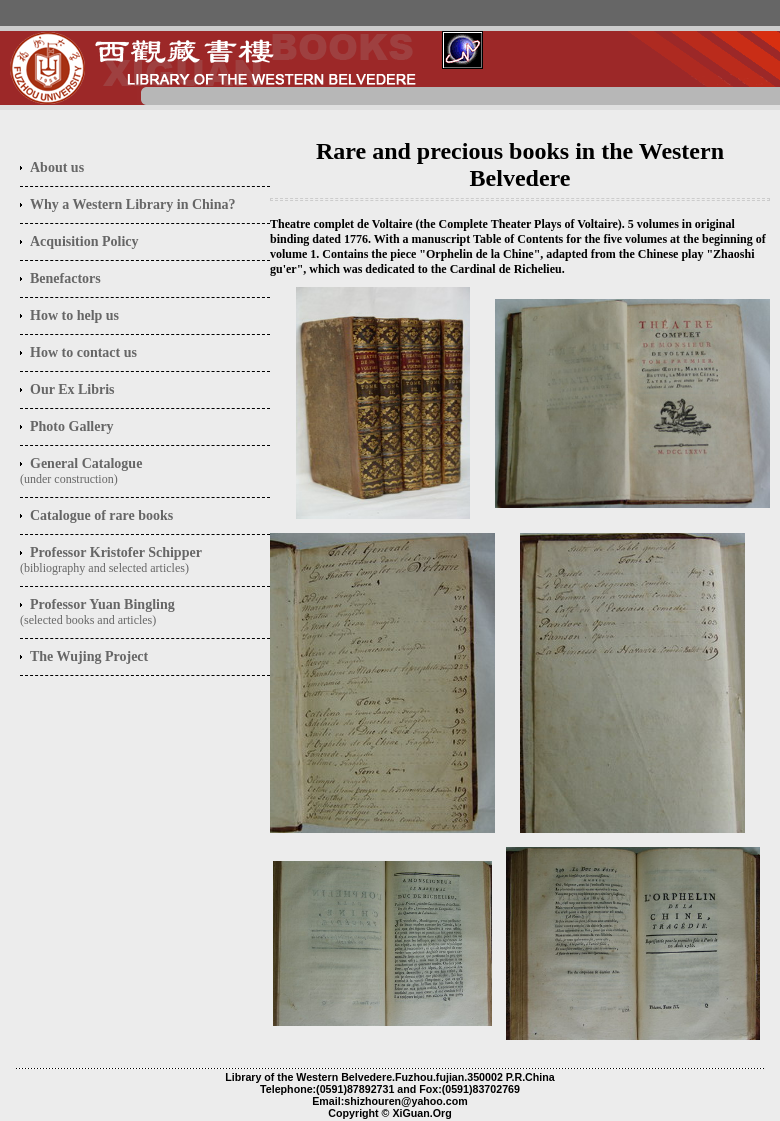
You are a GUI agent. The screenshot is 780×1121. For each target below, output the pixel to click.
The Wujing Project (89, 656)
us (57, 167)
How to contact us (83, 352)
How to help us (74, 315)
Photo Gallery (72, 426)
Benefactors (65, 278)
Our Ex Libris (72, 389)
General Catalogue (86, 463)
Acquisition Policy (84, 241)
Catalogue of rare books (101, 515)
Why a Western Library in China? (133, 204)
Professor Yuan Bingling (102, 604)
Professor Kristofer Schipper (116, 552)
